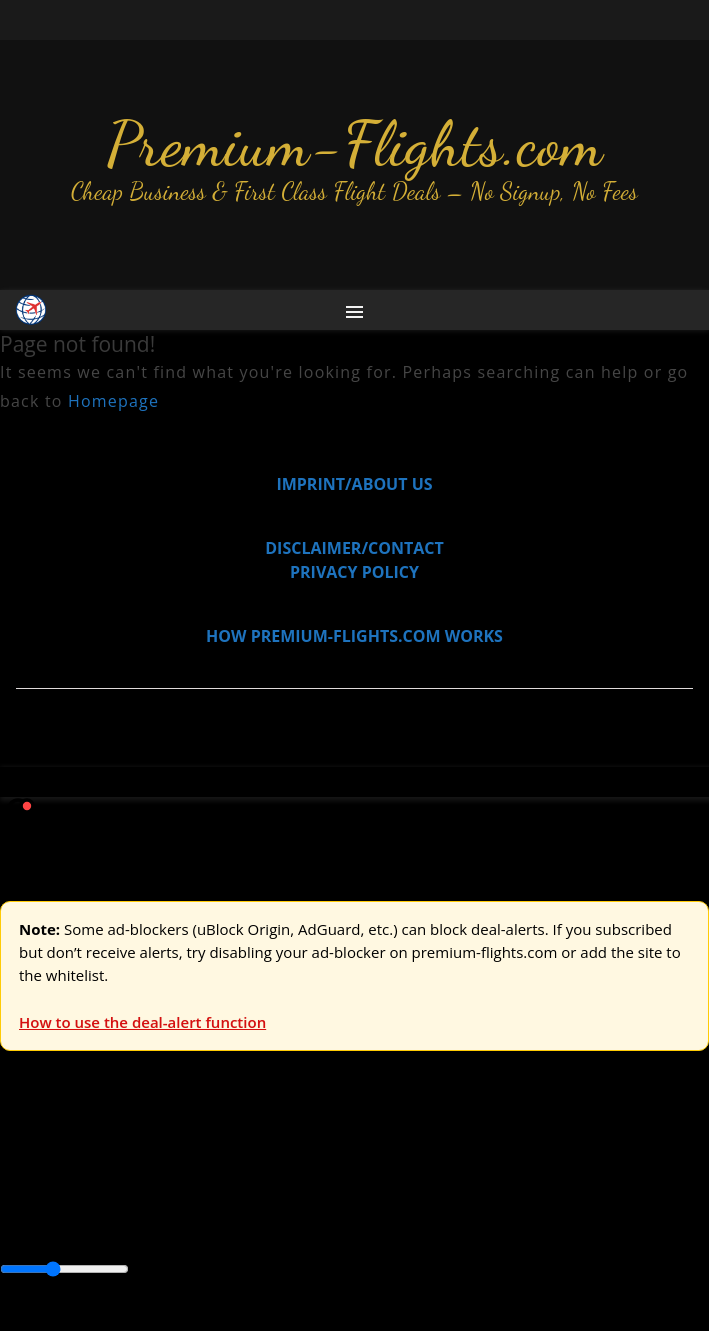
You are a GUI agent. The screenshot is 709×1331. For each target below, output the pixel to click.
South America (54, 1226)
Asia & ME (206, 1157)
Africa (21, 1202)
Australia (280, 1157)
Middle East (635, 1202)
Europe (27, 1157)
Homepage (113, 401)
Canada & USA (272, 1202)
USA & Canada (111, 1157)
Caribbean (368, 1202)
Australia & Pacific (148, 1202)
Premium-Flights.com (354, 144)
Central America (470, 1202)
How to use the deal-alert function (142, 1022)
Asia (62, 1202)
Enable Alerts (157, 1319)
